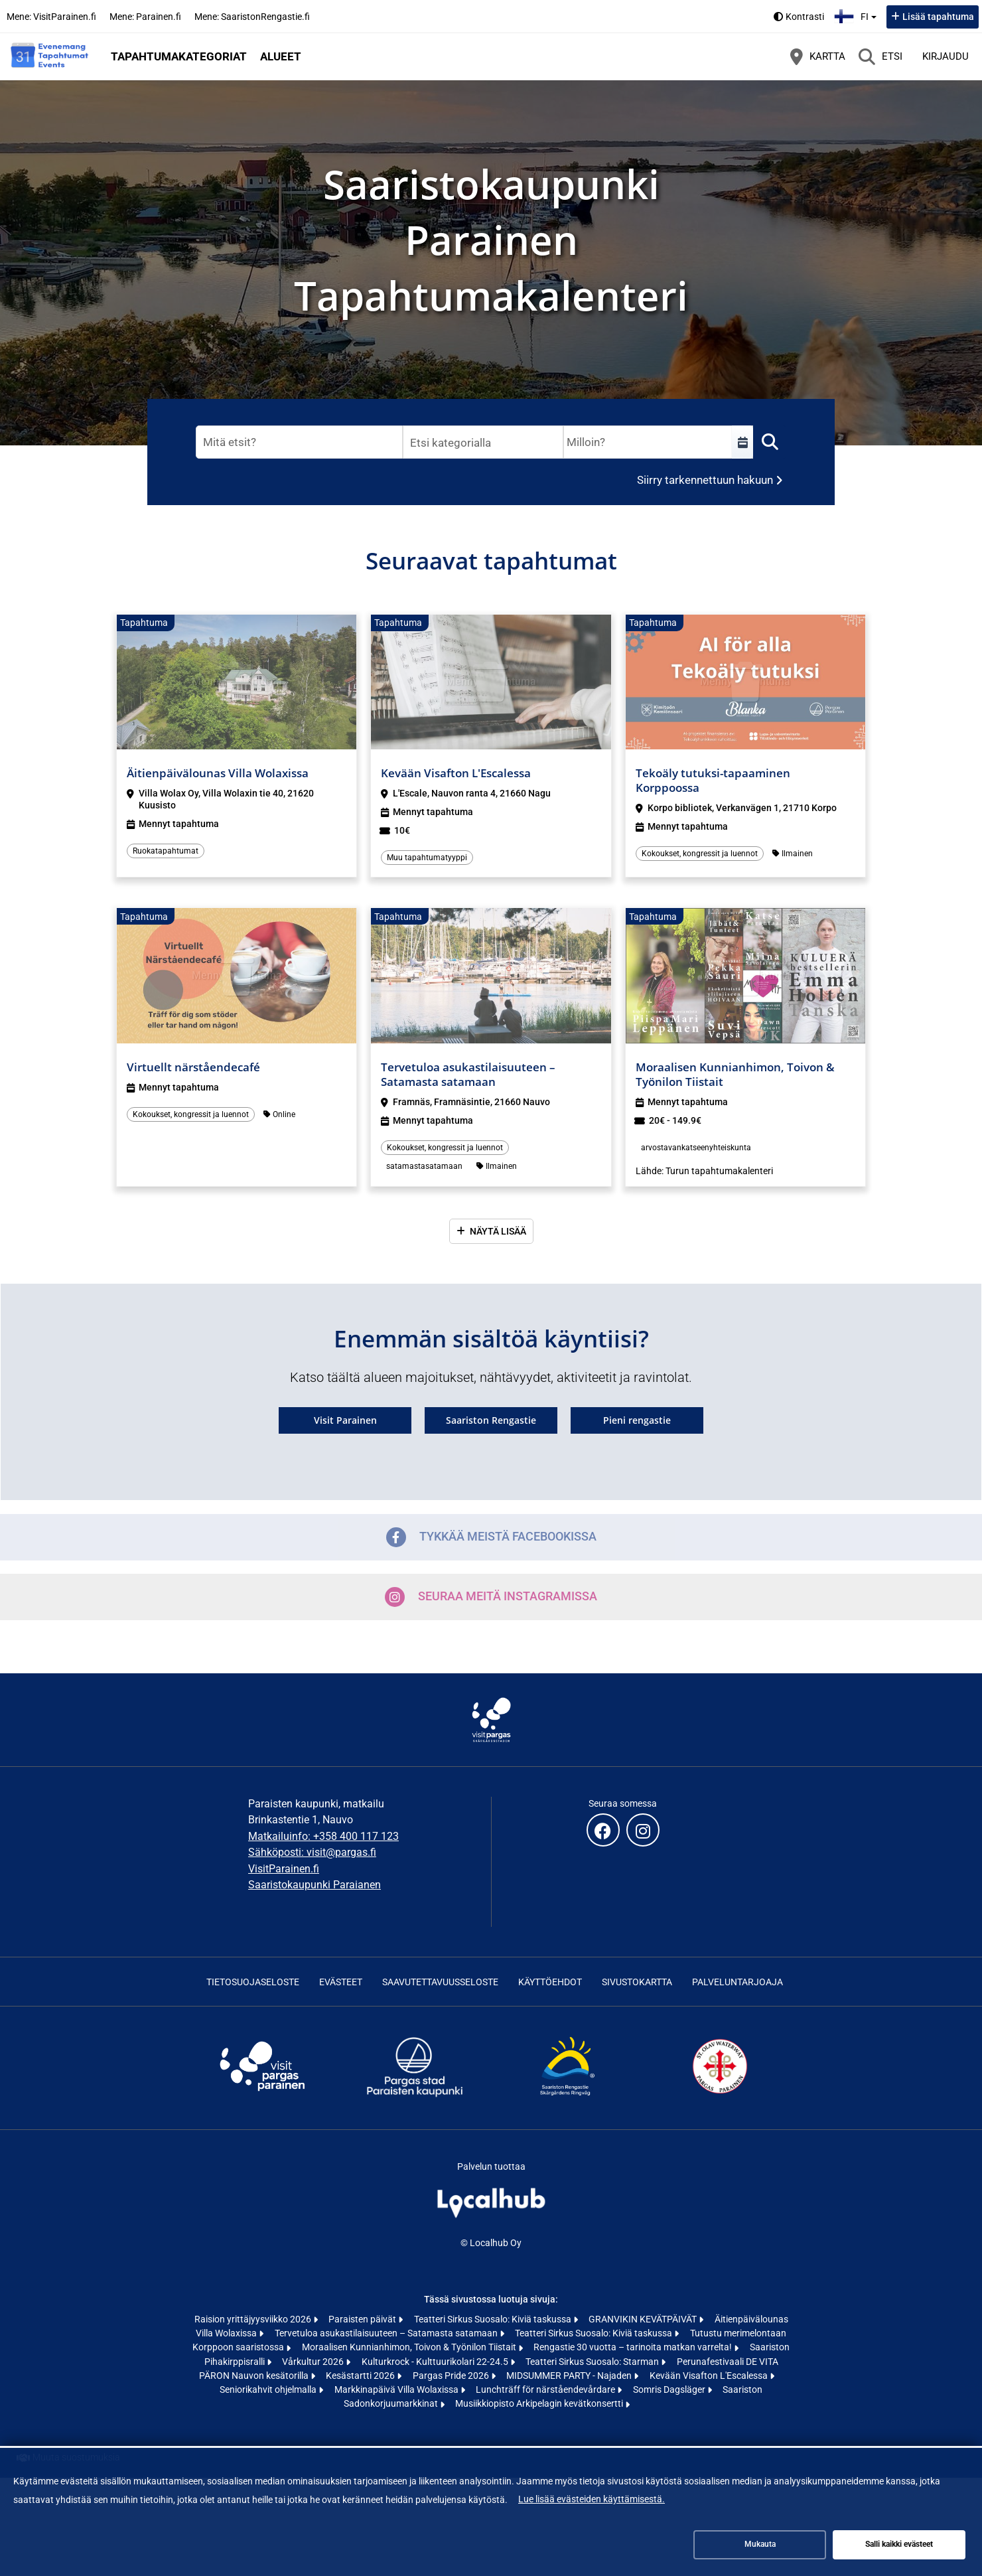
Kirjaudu (945, 56)
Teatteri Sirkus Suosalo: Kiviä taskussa (493, 2319)
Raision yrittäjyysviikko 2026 (253, 2319)
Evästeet (340, 1982)
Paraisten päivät (363, 2319)
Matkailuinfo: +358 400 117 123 (323, 1836)
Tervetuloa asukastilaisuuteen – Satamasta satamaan (387, 2333)
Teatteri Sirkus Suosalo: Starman (593, 2361)
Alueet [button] (280, 56)
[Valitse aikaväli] (742, 442)
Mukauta (760, 2544)
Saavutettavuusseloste (440, 1982)
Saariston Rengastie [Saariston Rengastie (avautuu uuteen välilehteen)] (491, 1420)
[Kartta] (818, 56)
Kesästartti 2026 (361, 2375)
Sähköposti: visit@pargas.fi (312, 1852)
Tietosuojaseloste (252, 1982)
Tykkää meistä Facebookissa (491, 1537)
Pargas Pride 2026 (452, 2375)
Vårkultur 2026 (314, 2361)
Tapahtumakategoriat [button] (179, 56)
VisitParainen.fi (283, 1868)
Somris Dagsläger (670, 2389)
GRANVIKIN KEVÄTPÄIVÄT (644, 2319)
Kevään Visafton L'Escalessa (710, 2375)
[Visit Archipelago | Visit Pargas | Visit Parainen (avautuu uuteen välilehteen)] (262, 2096)
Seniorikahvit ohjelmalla (269, 2389)
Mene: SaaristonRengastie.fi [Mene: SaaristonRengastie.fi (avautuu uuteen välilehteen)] (252, 16)
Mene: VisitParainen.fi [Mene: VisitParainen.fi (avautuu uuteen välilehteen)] (51, 16)
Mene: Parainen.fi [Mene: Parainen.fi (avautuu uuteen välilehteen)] (145, 16)
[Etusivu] (50, 56)
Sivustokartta (637, 1982)
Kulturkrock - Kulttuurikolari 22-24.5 (436, 2361)
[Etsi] (880, 56)
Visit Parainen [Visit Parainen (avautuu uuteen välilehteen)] (345, 1420)
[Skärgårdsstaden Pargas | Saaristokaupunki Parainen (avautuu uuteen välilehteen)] (414, 2096)
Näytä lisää (498, 1231)
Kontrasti (805, 16)
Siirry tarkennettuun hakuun (705, 480)
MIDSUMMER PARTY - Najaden (570, 2375)
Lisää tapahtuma (938, 16)
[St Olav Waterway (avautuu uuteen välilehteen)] (720, 2096)
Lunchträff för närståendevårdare (546, 2389)
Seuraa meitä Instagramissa (491, 1597)
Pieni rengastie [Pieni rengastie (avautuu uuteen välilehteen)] (637, 1420)
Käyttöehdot (550, 1982)
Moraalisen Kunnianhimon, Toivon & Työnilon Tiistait (410, 2347)
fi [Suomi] (857, 15)
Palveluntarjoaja (737, 1982)
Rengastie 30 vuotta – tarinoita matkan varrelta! (633, 2347)
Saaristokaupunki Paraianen (314, 1884)
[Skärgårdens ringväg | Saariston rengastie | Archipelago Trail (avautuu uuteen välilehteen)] (567, 2096)
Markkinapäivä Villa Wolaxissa (397, 2389)
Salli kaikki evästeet (899, 2544)
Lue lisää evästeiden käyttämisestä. (591, 2499)
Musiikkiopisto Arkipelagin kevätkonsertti (540, 2403)
